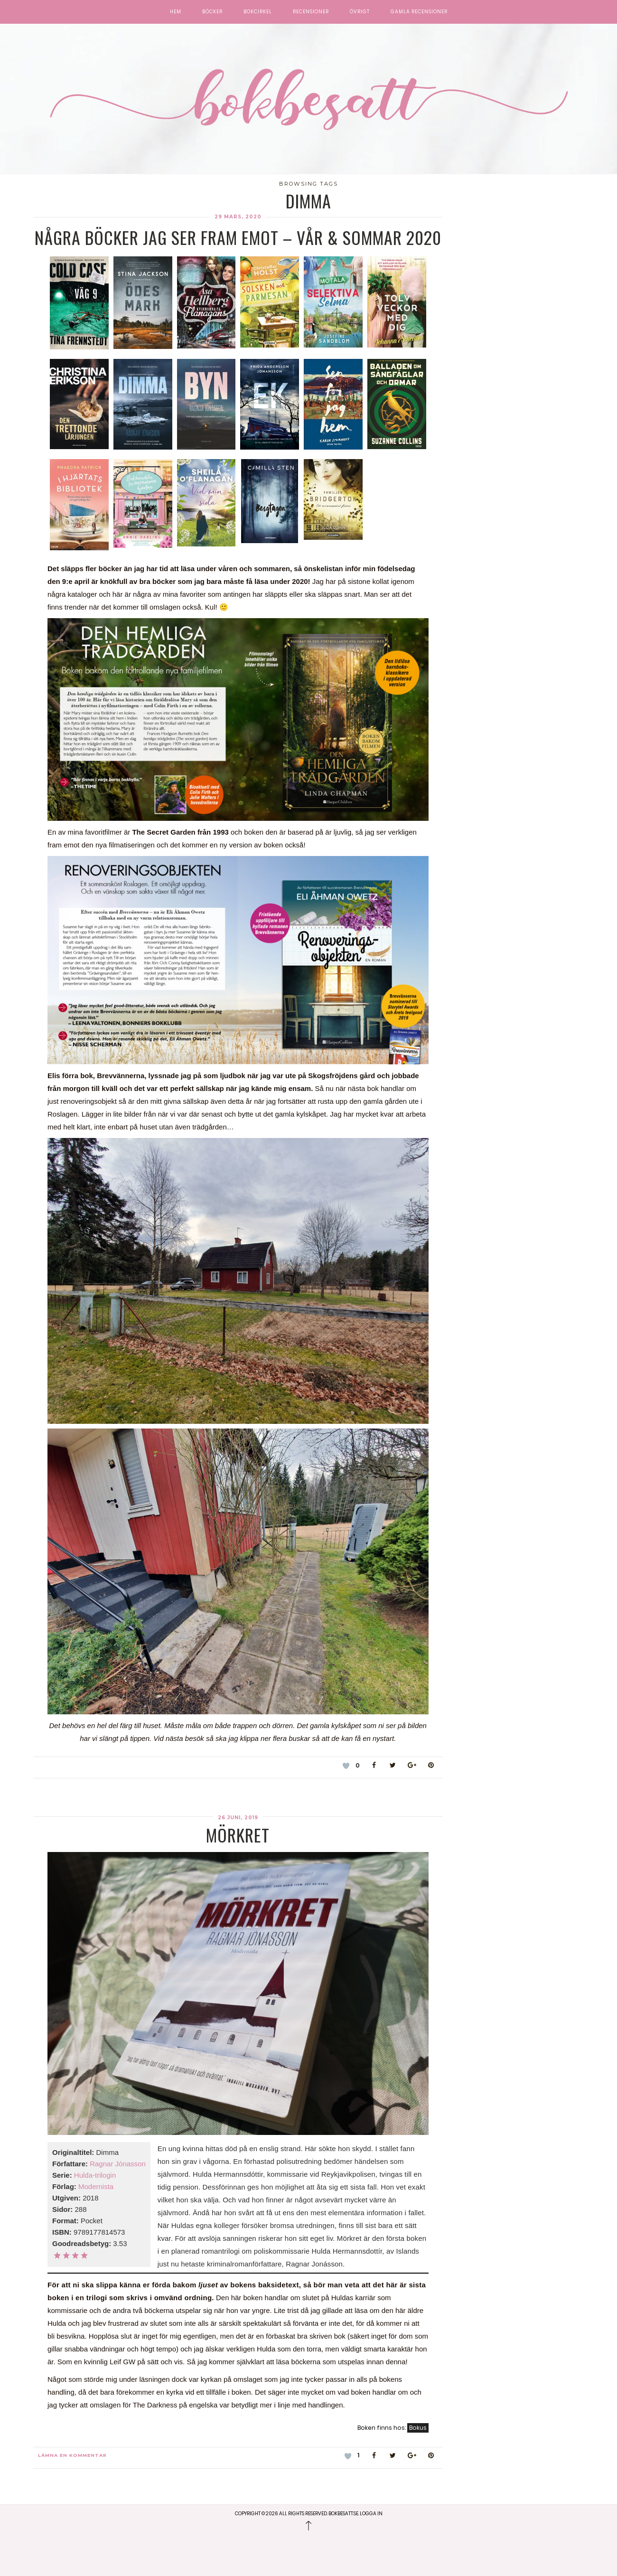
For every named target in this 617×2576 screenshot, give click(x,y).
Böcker (212, 11)
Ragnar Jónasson (118, 2164)
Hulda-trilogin (95, 2175)
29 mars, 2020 (238, 217)
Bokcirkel (257, 11)
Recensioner (311, 11)
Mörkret (238, 1834)
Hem (175, 11)
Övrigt (360, 11)
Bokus (418, 2428)
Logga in (371, 2513)
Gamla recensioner (419, 11)
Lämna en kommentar (72, 2455)
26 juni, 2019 (238, 1817)
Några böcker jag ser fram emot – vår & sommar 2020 (238, 237)
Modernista (95, 2186)
